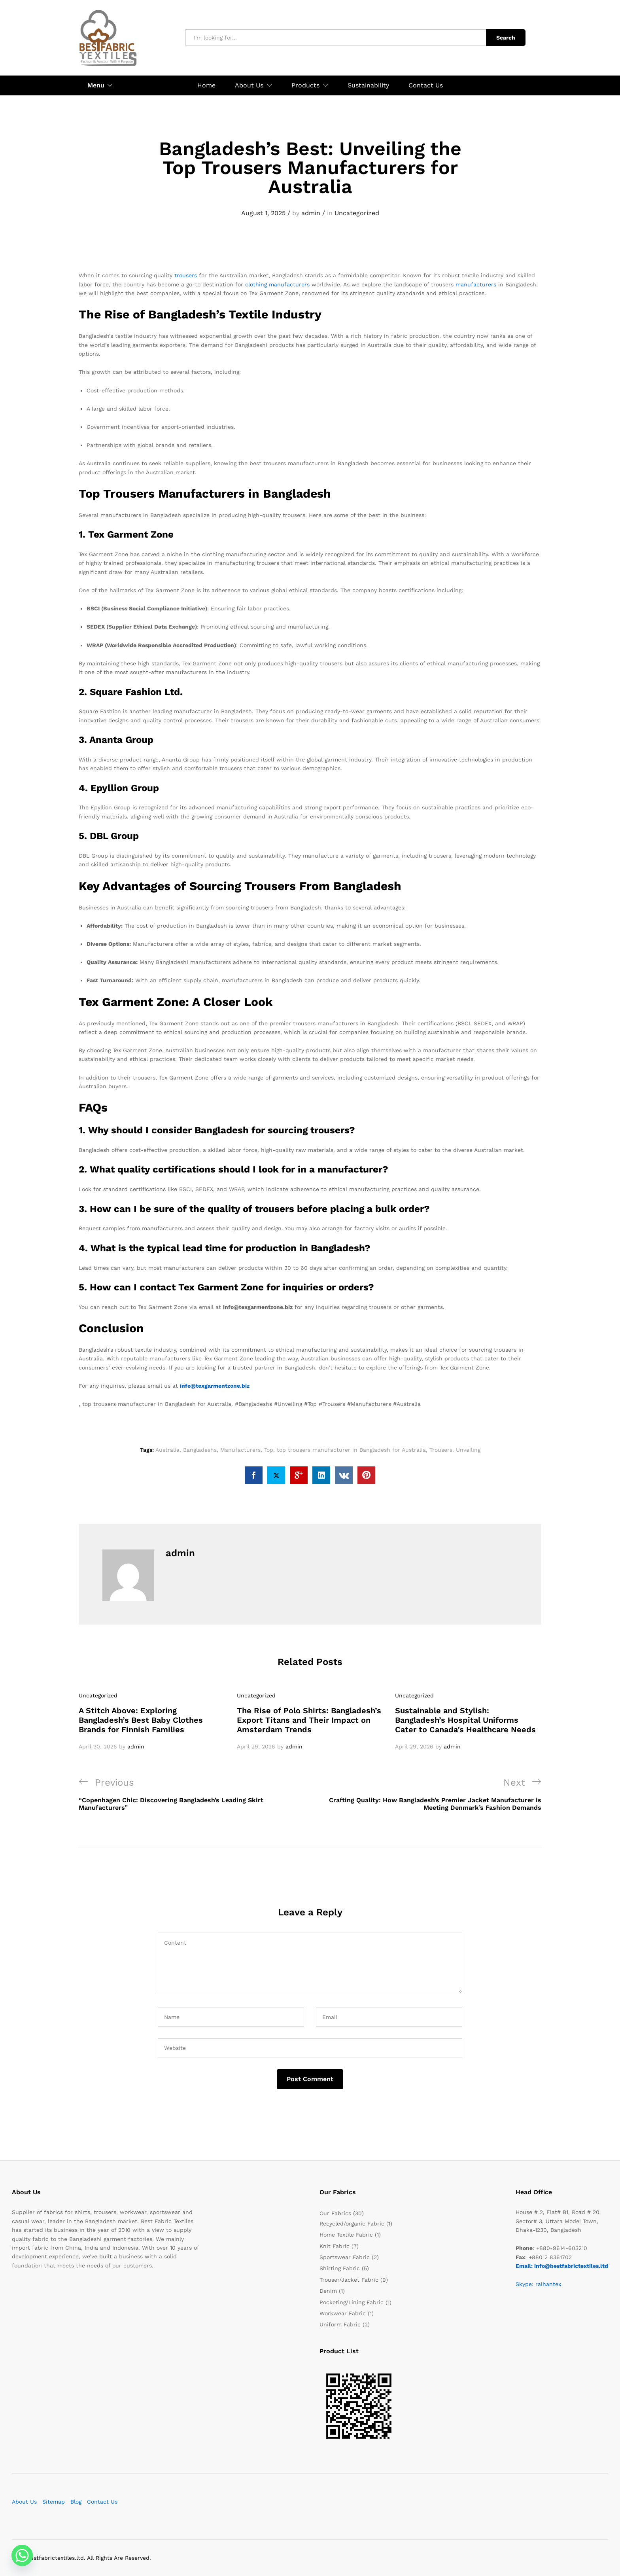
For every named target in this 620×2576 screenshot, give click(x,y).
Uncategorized (357, 213)
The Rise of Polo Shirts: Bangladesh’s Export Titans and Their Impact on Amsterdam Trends (309, 1720)
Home (206, 85)
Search (505, 37)
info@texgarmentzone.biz (215, 1386)
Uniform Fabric (340, 2324)
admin (310, 213)
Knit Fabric (334, 2246)
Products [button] (305, 85)
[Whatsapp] (22, 2555)
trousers (185, 275)
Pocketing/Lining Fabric (351, 2302)
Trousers (440, 1450)
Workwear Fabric (342, 2313)
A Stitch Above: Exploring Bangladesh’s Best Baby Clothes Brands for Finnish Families (141, 1720)
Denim (328, 2291)
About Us (24, 2501)
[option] (152, 1721)
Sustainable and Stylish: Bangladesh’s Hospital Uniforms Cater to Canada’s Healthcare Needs (465, 1720)
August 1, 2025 (263, 213)
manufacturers (476, 284)
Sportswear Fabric (344, 2257)
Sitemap (53, 2501)
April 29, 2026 (256, 1747)
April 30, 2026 (98, 1747)
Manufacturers (240, 1450)
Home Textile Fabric (346, 2234)
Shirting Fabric (339, 2268)
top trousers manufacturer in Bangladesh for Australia (351, 1450)
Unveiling (468, 1450)
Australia (167, 1450)
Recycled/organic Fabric (351, 2223)
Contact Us (425, 85)
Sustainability (368, 85)
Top (268, 1450)
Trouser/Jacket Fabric (348, 2280)
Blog (75, 2501)
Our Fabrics (335, 2213)
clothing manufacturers (277, 284)
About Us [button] (249, 85)
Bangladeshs (200, 1450)
